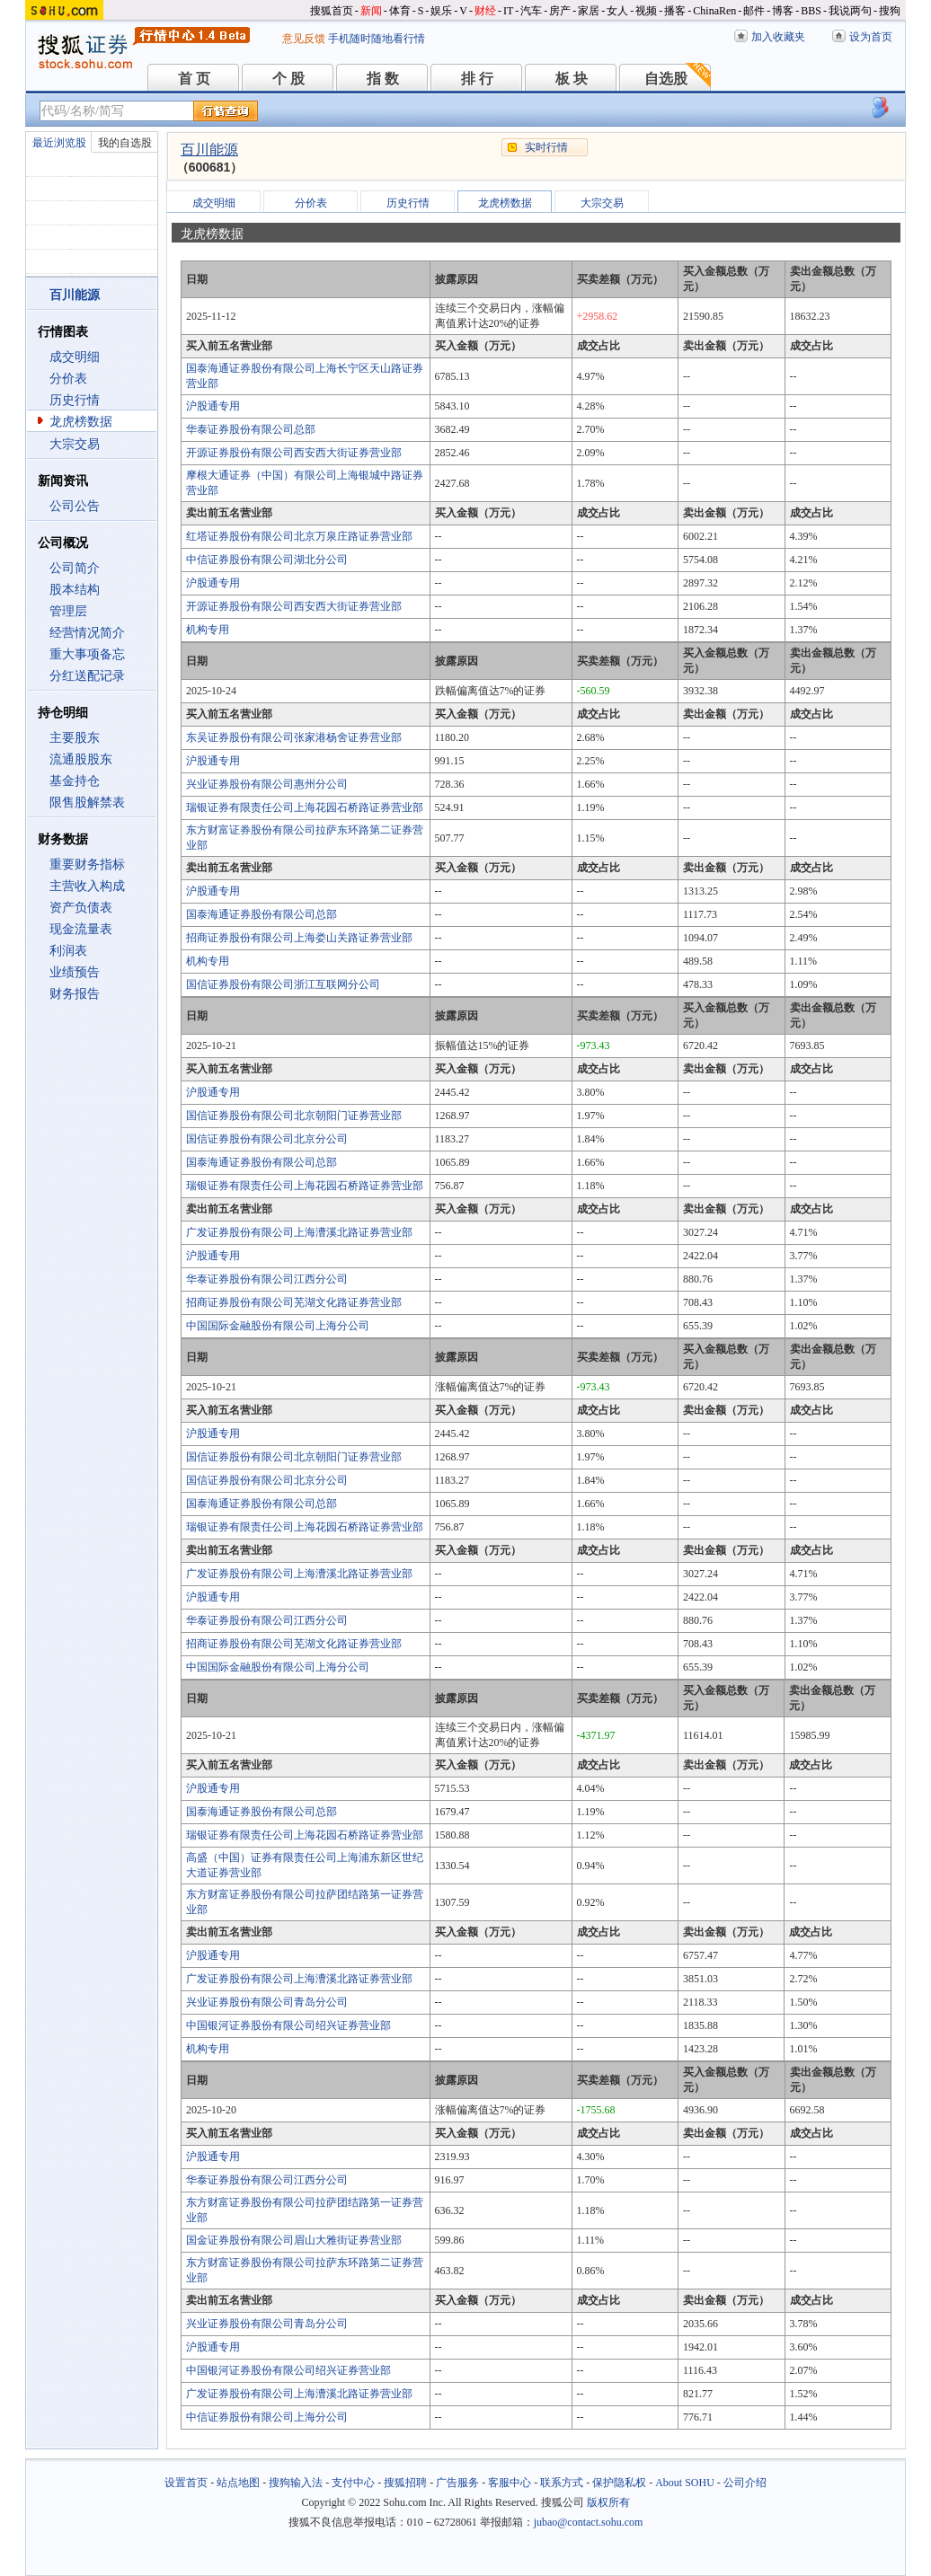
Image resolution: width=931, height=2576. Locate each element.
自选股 (665, 78)
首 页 (194, 78)
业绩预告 (74, 972)
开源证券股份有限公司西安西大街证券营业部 (294, 452)
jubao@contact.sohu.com (588, 2522)
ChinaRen (714, 10)
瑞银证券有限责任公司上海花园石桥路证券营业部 (304, 807)
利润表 (68, 950)
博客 (783, 10)
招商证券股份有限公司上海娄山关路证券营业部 (299, 937)
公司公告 (74, 506)
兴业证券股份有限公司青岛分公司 (267, 2002)
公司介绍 (745, 2482)
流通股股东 (80, 759)
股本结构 (74, 589)
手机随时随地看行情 (376, 38)
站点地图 (238, 2482)
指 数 (383, 78)
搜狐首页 (331, 10)
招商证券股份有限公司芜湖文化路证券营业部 (294, 1302)
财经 (485, 10)
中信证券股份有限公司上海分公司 (267, 2417)
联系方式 (561, 2482)
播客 (675, 10)
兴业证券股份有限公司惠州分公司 (267, 784)
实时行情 (546, 147)
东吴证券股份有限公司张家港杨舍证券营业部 (294, 737)
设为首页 (870, 37)
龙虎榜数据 (80, 421)
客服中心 (509, 2482)
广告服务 (457, 2482)
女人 (617, 10)
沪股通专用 (213, 406)
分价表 (68, 378)
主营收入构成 (87, 886)
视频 (646, 10)
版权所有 (608, 2502)
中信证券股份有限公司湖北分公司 (267, 559)
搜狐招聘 (405, 2482)
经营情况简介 (87, 633)
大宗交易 (74, 444)
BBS (811, 10)
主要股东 (74, 738)
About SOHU (684, 2482)
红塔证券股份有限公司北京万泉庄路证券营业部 (299, 536)
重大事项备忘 (87, 654)
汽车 (531, 10)
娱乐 (441, 10)
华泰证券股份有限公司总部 (250, 429)
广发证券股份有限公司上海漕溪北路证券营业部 (299, 1232)
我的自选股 (125, 143)
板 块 (571, 78)
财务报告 (74, 994)
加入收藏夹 (778, 37)
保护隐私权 (619, 2482)
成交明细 (74, 357)
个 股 (288, 78)
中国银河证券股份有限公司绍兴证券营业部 (288, 2025)
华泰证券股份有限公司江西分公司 (267, 1279)
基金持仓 (74, 781)
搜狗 (889, 10)
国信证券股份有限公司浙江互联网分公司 (283, 984)
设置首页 (186, 2482)
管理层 (68, 611)
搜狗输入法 (296, 2482)
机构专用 (207, 629)
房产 (560, 10)
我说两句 (850, 10)
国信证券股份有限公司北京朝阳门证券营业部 (294, 1115)
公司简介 (74, 568)
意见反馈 (303, 38)
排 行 (477, 78)
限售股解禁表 (87, 802)
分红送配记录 (87, 676)
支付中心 (353, 2482)
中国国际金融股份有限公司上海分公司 (277, 1325)
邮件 (754, 10)
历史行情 (74, 400)
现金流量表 (80, 929)
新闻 (371, 10)
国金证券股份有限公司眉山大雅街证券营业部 (294, 2240)
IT (508, 10)
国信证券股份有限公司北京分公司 (267, 1139)
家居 (588, 10)
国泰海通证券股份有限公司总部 (261, 914)
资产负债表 (80, 907)
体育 (400, 10)
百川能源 (209, 149)
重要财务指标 (87, 864)
